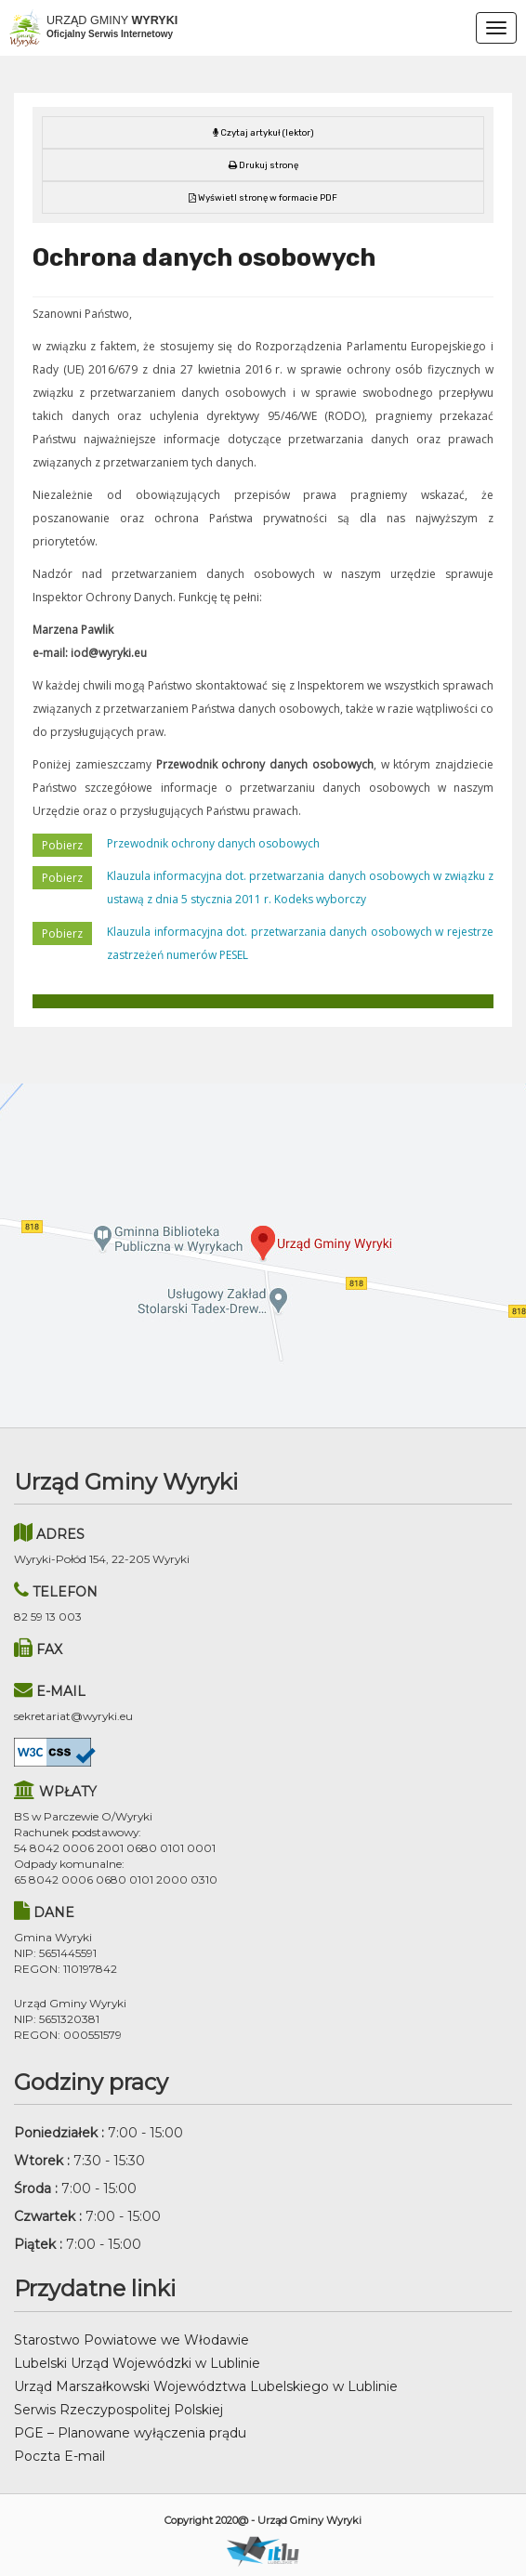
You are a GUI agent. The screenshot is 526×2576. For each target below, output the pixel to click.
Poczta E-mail (59, 2456)
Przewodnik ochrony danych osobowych (213, 843)
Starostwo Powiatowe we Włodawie (131, 2340)
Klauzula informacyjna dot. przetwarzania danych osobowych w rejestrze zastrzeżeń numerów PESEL (300, 943)
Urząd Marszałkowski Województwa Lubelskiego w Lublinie (206, 2386)
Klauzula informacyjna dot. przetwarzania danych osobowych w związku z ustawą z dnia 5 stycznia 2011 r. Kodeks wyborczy (300, 887)
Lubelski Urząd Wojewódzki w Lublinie (137, 2363)
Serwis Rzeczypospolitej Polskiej (118, 2409)
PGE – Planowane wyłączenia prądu (130, 2433)
